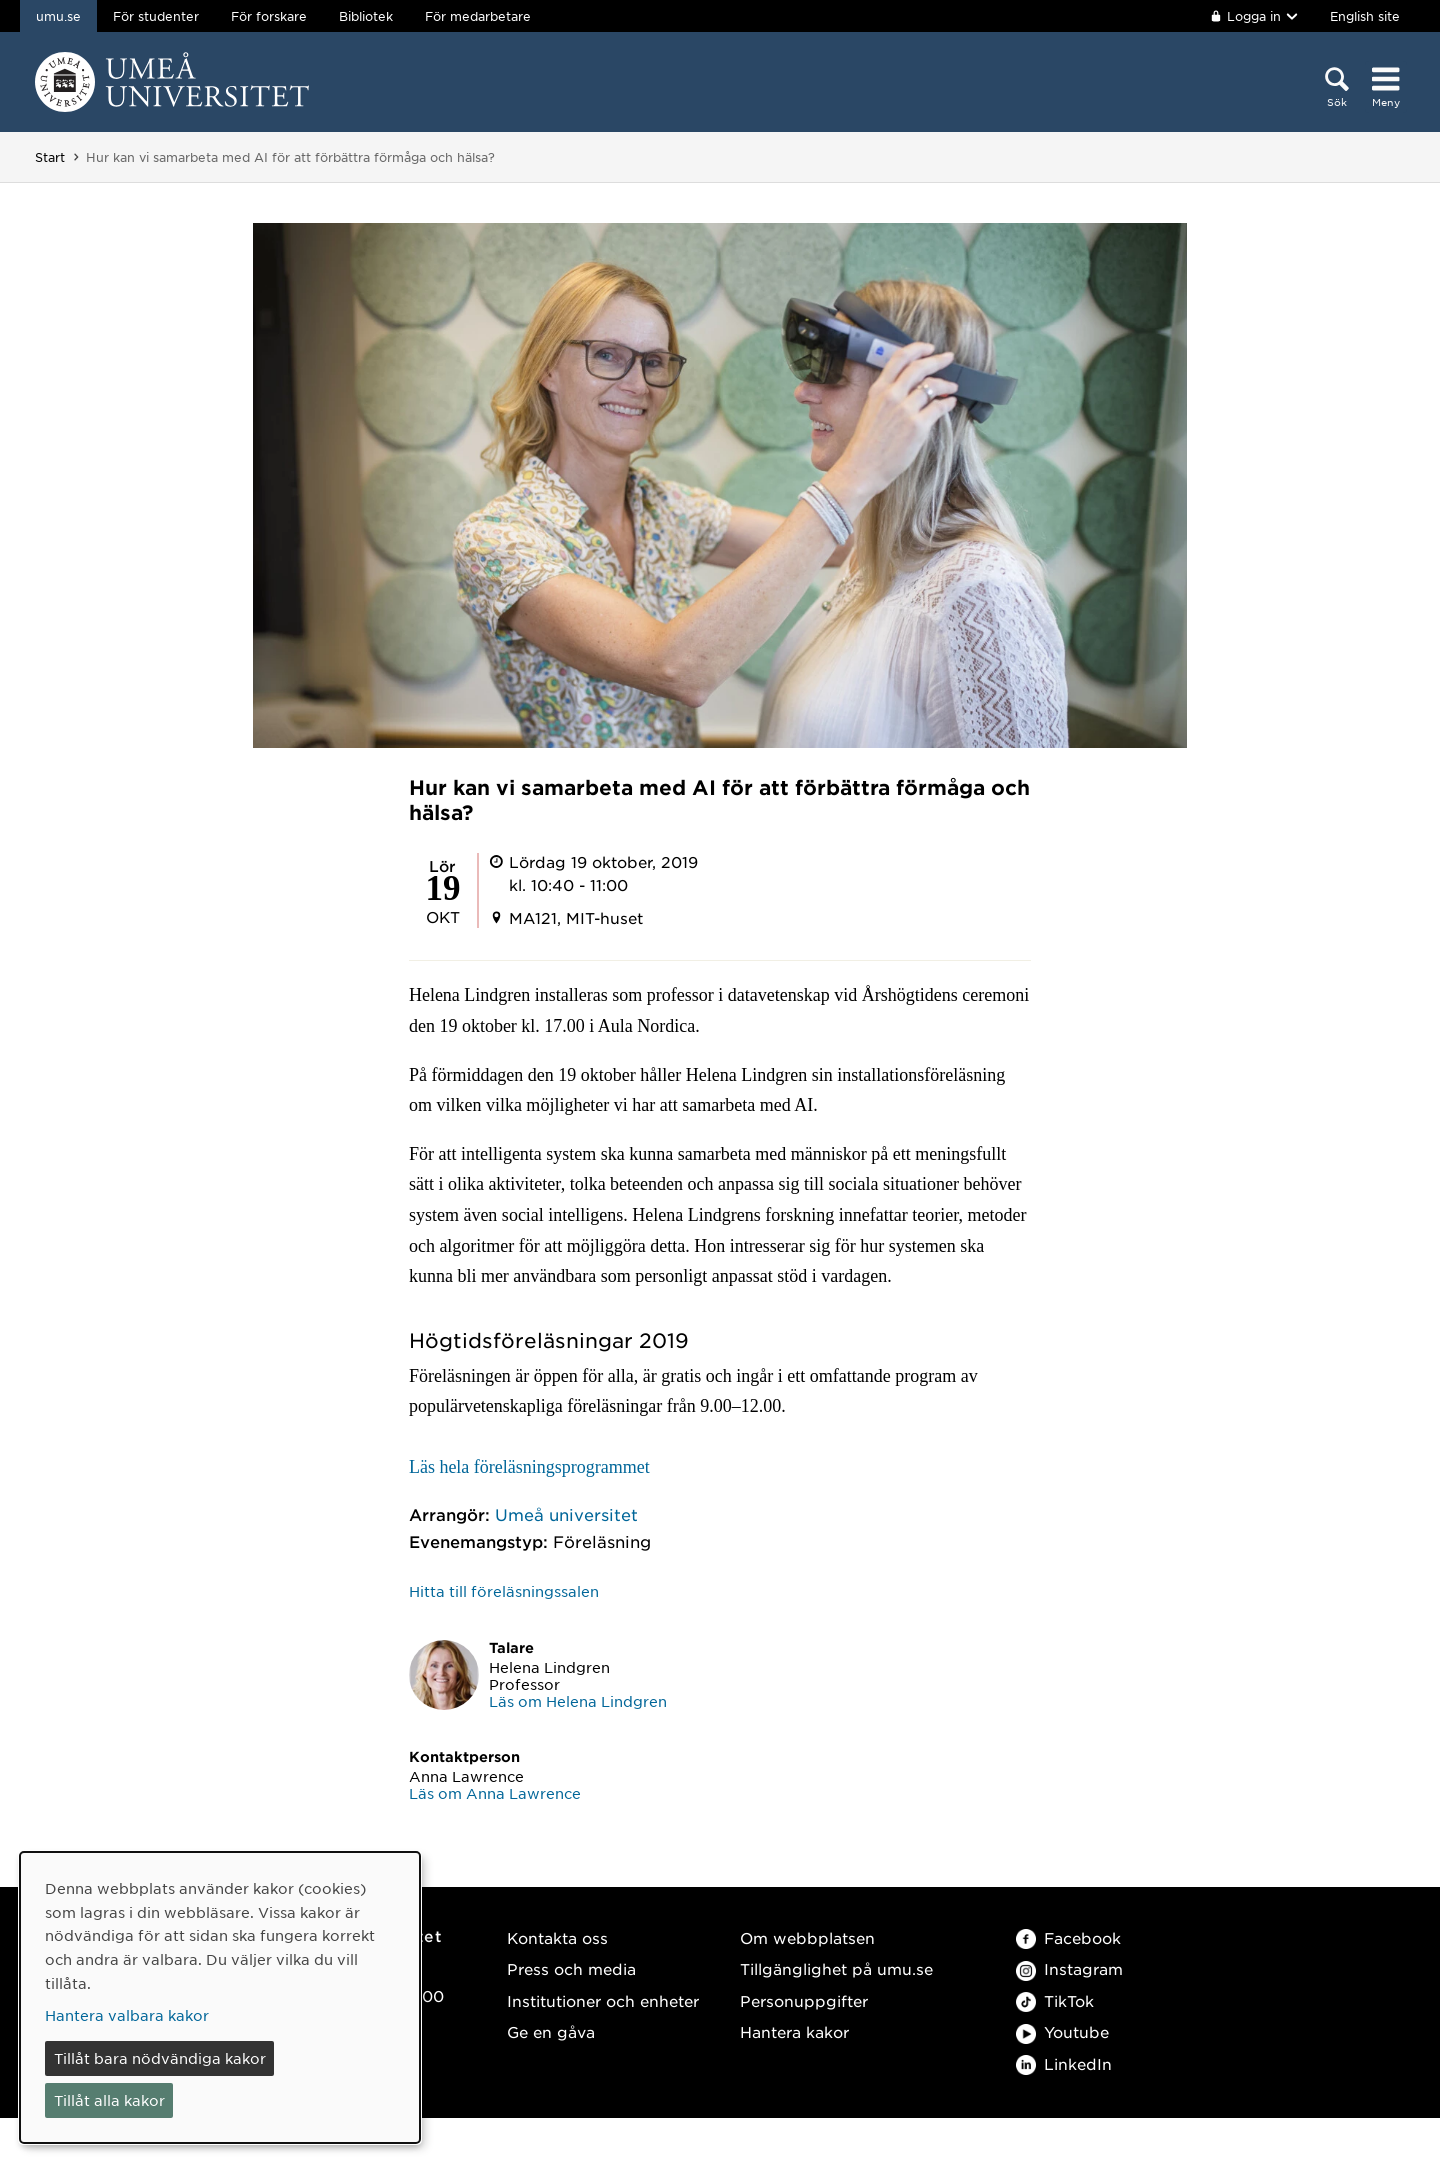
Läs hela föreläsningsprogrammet (529, 1467)
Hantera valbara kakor (127, 2015)
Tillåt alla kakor (109, 2100)
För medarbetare (478, 16)
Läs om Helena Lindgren (578, 1701)
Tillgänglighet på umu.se (836, 1968)
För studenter (156, 16)
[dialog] (220, 1997)
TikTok (1055, 2000)
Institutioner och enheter (603, 2000)
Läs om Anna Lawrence (495, 1793)
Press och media (571, 1968)
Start (50, 157)
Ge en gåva (551, 2031)
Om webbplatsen (807, 1937)
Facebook (1068, 1937)
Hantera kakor (794, 2031)
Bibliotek (366, 16)
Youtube (1062, 2031)
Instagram (1069, 1968)
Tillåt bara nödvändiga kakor (160, 2058)
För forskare (269, 16)
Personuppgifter (804, 2000)
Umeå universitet (566, 1514)
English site (1365, 16)
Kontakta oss (557, 1937)
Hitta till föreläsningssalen (504, 1591)
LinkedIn (1064, 2063)
